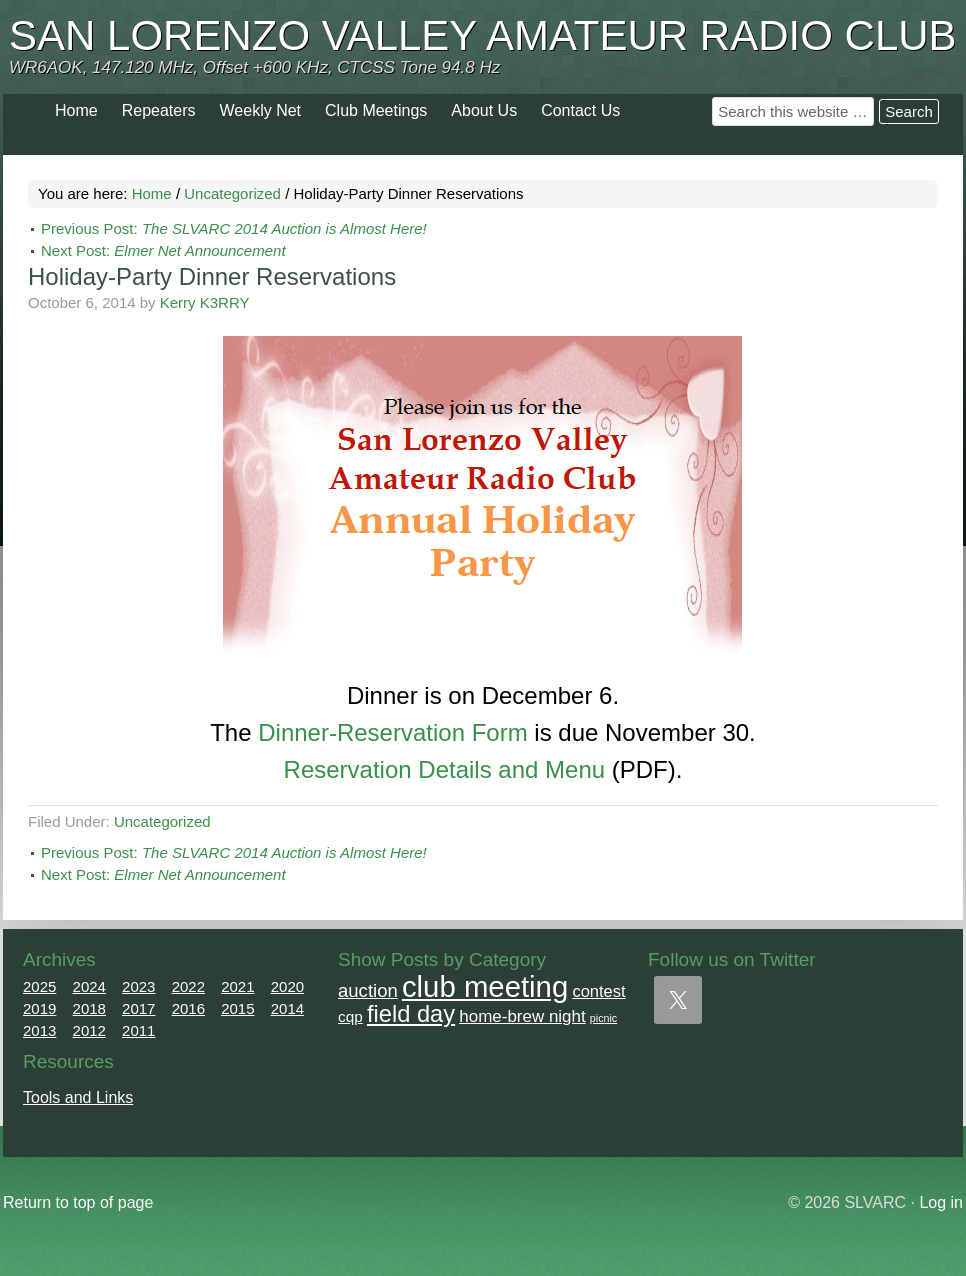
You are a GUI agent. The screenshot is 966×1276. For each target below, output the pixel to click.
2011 (138, 1030)
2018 (89, 1008)
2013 (39, 1030)
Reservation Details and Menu (445, 769)
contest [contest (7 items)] (598, 991)
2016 (188, 1008)
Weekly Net (261, 110)
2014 (287, 1008)
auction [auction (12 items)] (368, 990)
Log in (941, 1202)
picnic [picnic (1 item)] (603, 1018)
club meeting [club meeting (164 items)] (485, 986)
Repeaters (159, 110)
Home (76, 110)
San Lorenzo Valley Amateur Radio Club (483, 35)
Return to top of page (78, 1202)
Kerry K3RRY (205, 302)
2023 (138, 986)
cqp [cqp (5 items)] (350, 1016)
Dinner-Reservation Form (392, 732)
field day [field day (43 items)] (411, 1014)
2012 (89, 1030)
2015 (237, 1008)
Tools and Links (78, 1097)
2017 (138, 1008)
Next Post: (163, 250)
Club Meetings (376, 110)
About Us (484, 110)
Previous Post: (234, 228)
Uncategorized (162, 821)
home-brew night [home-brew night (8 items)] (522, 1016)
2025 (39, 986)
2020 (287, 986)
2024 (89, 986)
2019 (39, 1008)
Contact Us (580, 110)
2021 (237, 986)
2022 (188, 986)
